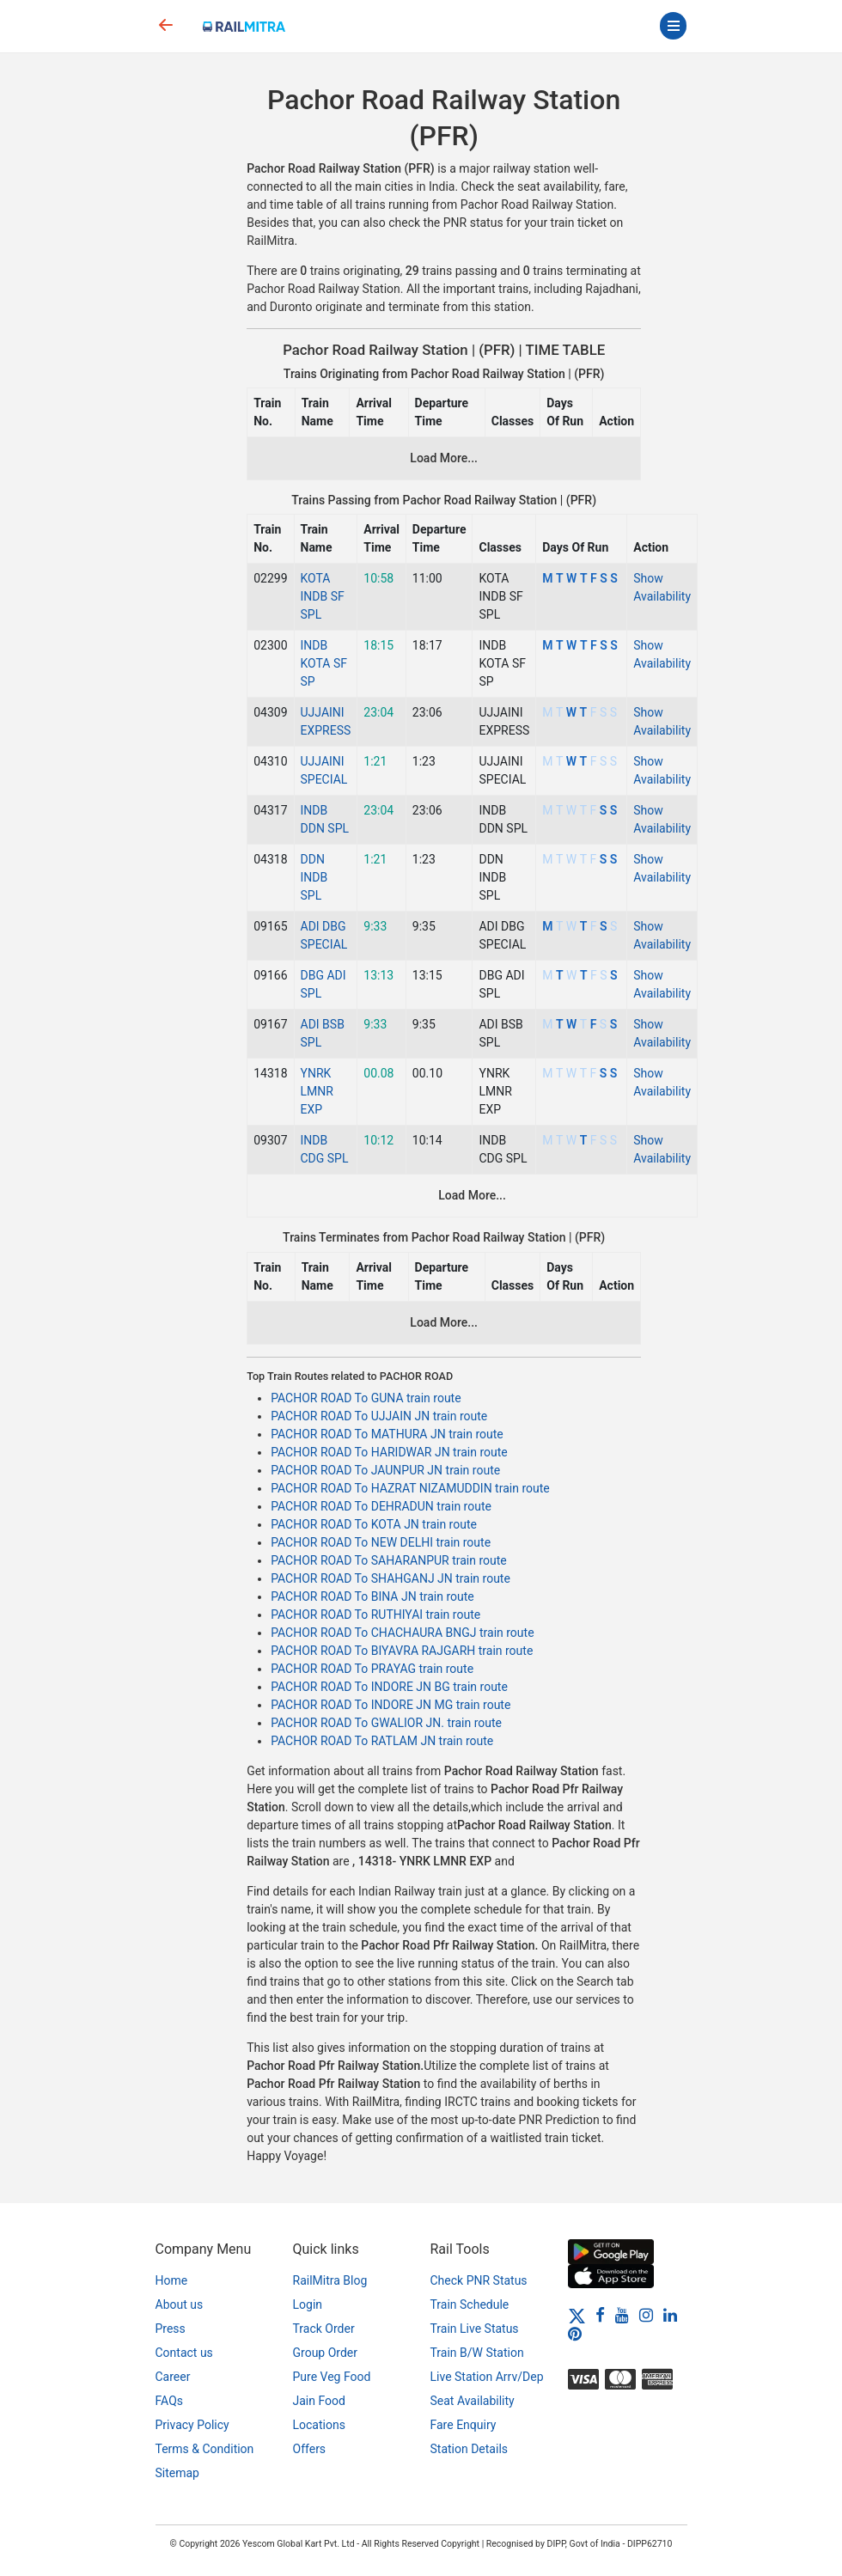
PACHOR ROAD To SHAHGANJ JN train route (390, 1578)
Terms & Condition (205, 2449)
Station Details (469, 2449)
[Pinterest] (575, 2334)
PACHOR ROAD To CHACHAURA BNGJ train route (402, 1632)
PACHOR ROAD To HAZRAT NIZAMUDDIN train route (410, 1488)
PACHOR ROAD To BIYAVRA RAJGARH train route (402, 1650)
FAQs (170, 2401)
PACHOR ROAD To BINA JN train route (372, 1596)
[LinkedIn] (670, 2315)
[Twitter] (577, 2315)
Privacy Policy (192, 2425)
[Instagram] (646, 2315)
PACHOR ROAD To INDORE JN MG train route (390, 1705)
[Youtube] (622, 2315)
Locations (319, 2425)
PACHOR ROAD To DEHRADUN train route (381, 1506)
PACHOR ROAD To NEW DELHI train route (381, 1542)
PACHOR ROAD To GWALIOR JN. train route (386, 1723)
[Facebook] (600, 2315)
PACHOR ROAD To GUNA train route (366, 1398)
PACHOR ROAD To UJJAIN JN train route (379, 1416)
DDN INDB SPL (314, 877)
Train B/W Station (477, 2352)
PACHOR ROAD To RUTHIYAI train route (375, 1614)
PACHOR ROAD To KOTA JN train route (374, 1524)
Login (308, 2304)
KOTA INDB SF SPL (323, 596)
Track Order (324, 2328)
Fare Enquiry (463, 2425)
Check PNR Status (479, 2280)
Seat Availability (472, 2401)
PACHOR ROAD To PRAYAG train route (372, 1669)
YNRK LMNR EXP (317, 1091)
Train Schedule (469, 2304)
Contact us (184, 2352)
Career (173, 2377)
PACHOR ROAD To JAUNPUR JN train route (385, 1470)
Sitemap (177, 2473)
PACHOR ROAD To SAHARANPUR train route (389, 1560)
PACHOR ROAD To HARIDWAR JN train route (389, 1452)
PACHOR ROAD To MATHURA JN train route (387, 1434)
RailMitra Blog (330, 2280)
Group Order (325, 2352)
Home (172, 2280)
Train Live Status (474, 2328)
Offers (309, 2449)
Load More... (444, 458)
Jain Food (319, 2401)
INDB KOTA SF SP (324, 663)
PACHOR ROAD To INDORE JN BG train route (389, 1687)
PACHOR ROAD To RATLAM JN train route (382, 1741)
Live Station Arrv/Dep (487, 2377)
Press (171, 2328)
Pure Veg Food (332, 2377)
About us (180, 2304)
